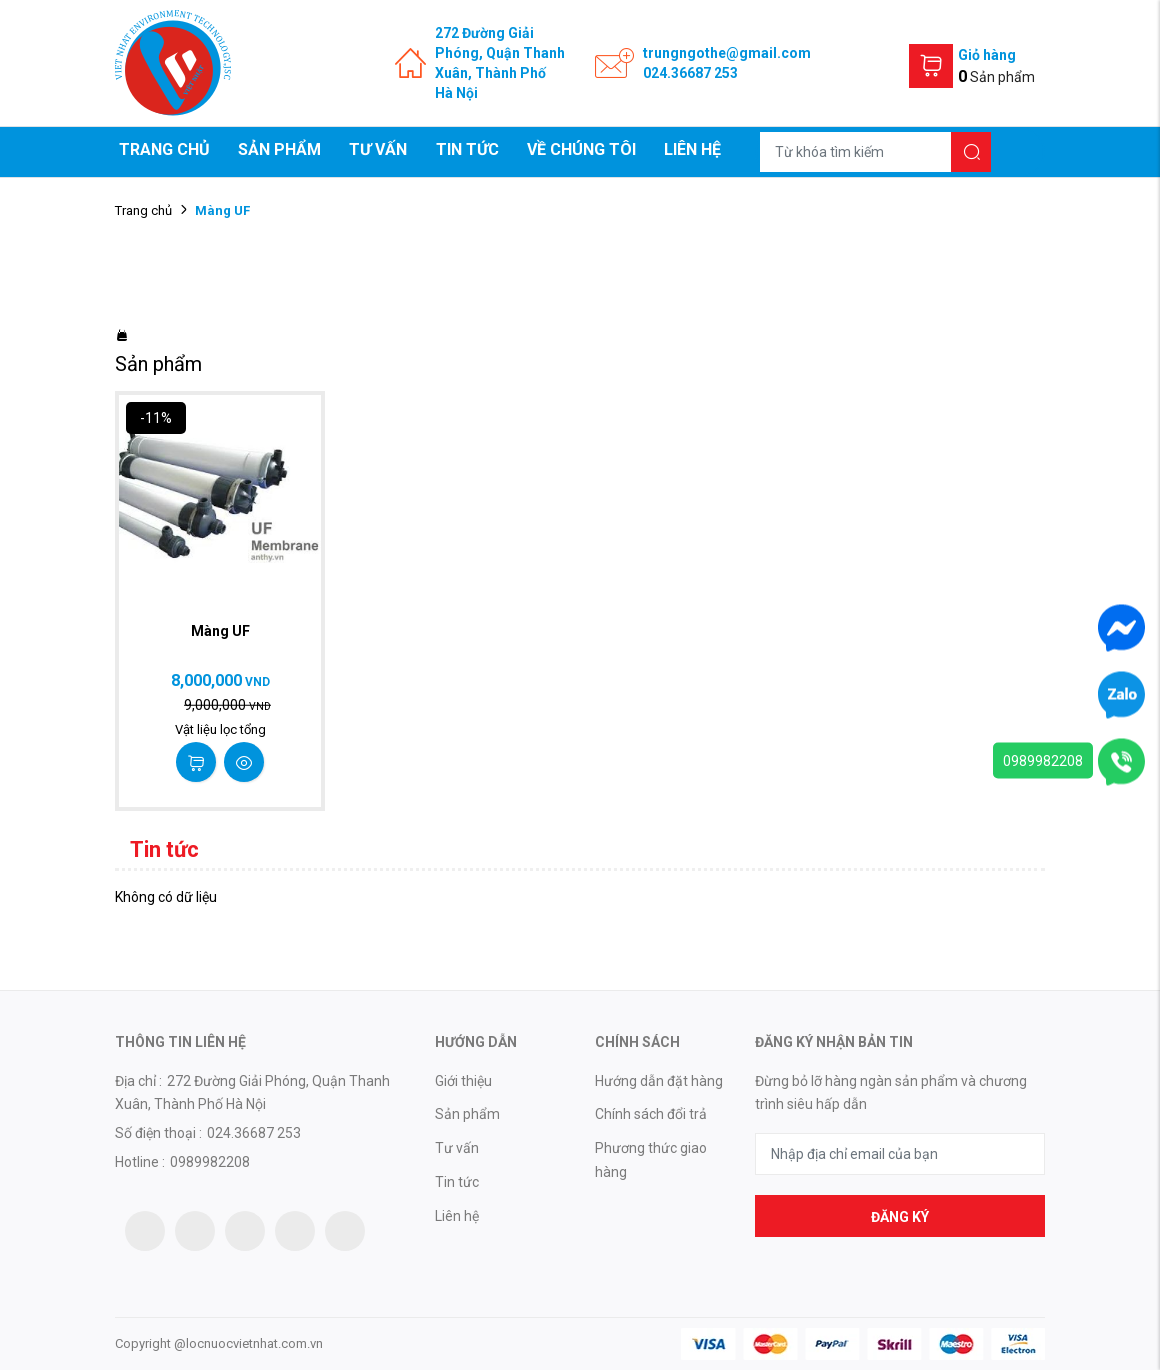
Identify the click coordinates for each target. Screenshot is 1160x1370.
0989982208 (1043, 761)
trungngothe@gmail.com (727, 53)
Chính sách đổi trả (651, 1114)
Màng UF (220, 631)
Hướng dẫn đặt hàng (659, 1081)
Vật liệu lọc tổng (220, 729)
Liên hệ (692, 149)
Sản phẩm (279, 149)
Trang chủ (164, 149)
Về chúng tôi (581, 149)
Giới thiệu (463, 1081)
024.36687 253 (690, 73)
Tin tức (467, 149)
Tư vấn (378, 149)
